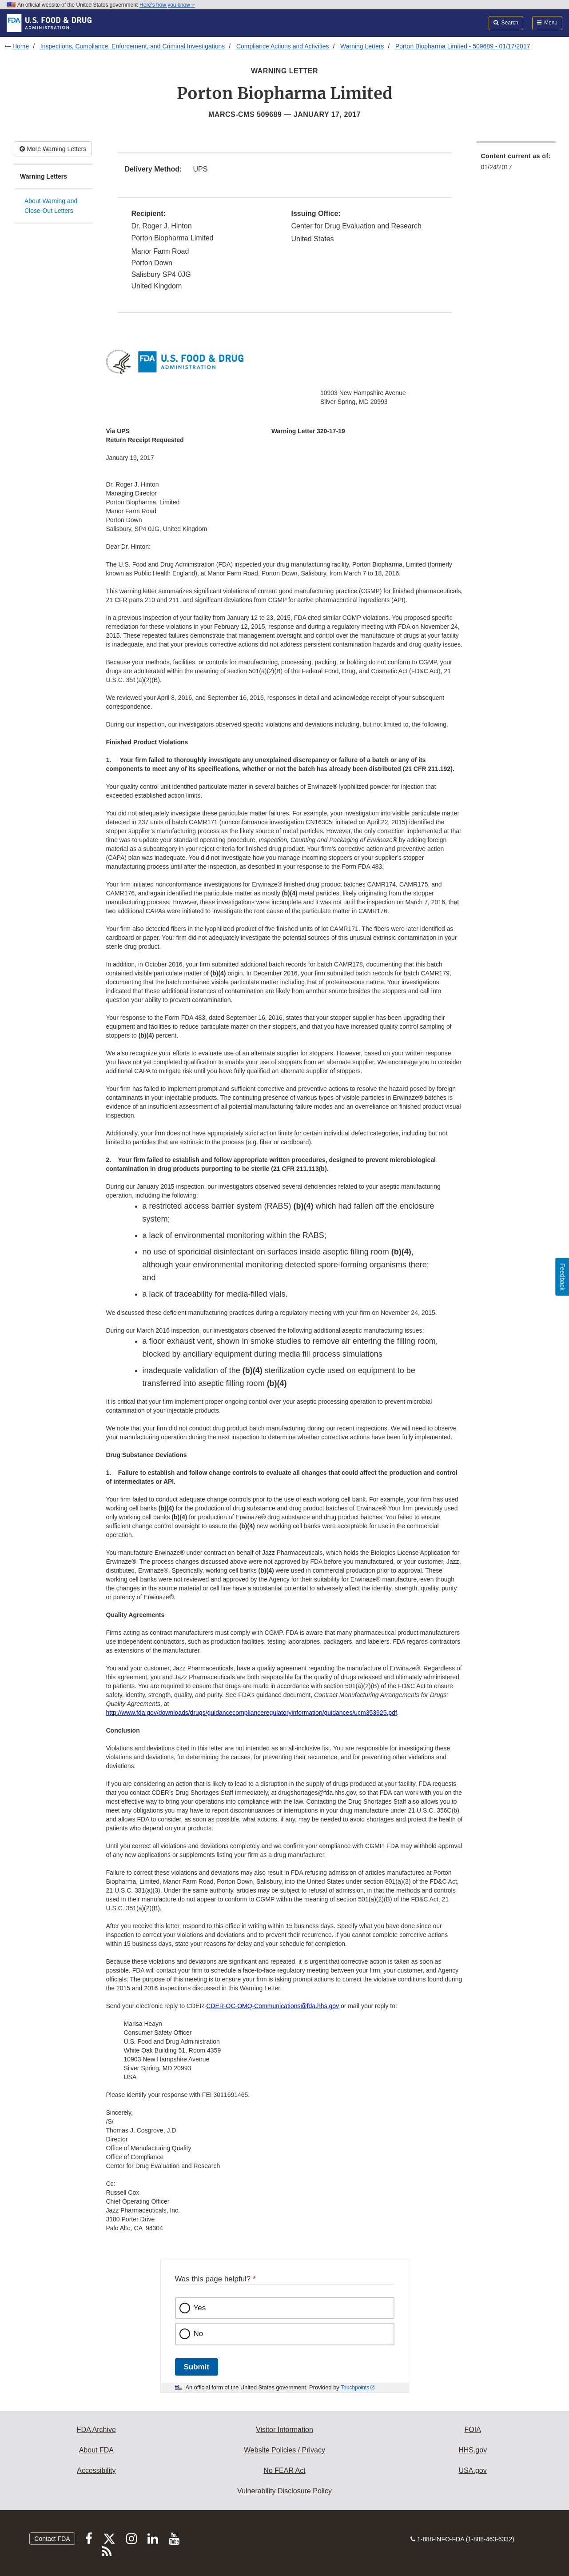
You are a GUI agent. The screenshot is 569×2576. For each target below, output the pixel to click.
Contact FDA (52, 2538)
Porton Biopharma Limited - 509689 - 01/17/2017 (462, 46)
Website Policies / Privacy (284, 2450)
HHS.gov (472, 2450)
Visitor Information (284, 2429)
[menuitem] (516, 164)
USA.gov (473, 2470)
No (198, 2333)
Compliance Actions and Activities (282, 46)
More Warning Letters (53, 148)
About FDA (96, 2450)
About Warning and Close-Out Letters (50, 206)
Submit (196, 2367)
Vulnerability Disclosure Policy (284, 2491)
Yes (200, 2308)
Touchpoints (355, 2387)
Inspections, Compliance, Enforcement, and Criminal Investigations (132, 46)
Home (20, 46)
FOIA (472, 2429)
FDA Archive (96, 2429)
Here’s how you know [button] (167, 5)
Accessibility (96, 2470)
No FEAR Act (284, 2470)
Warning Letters (362, 46)
